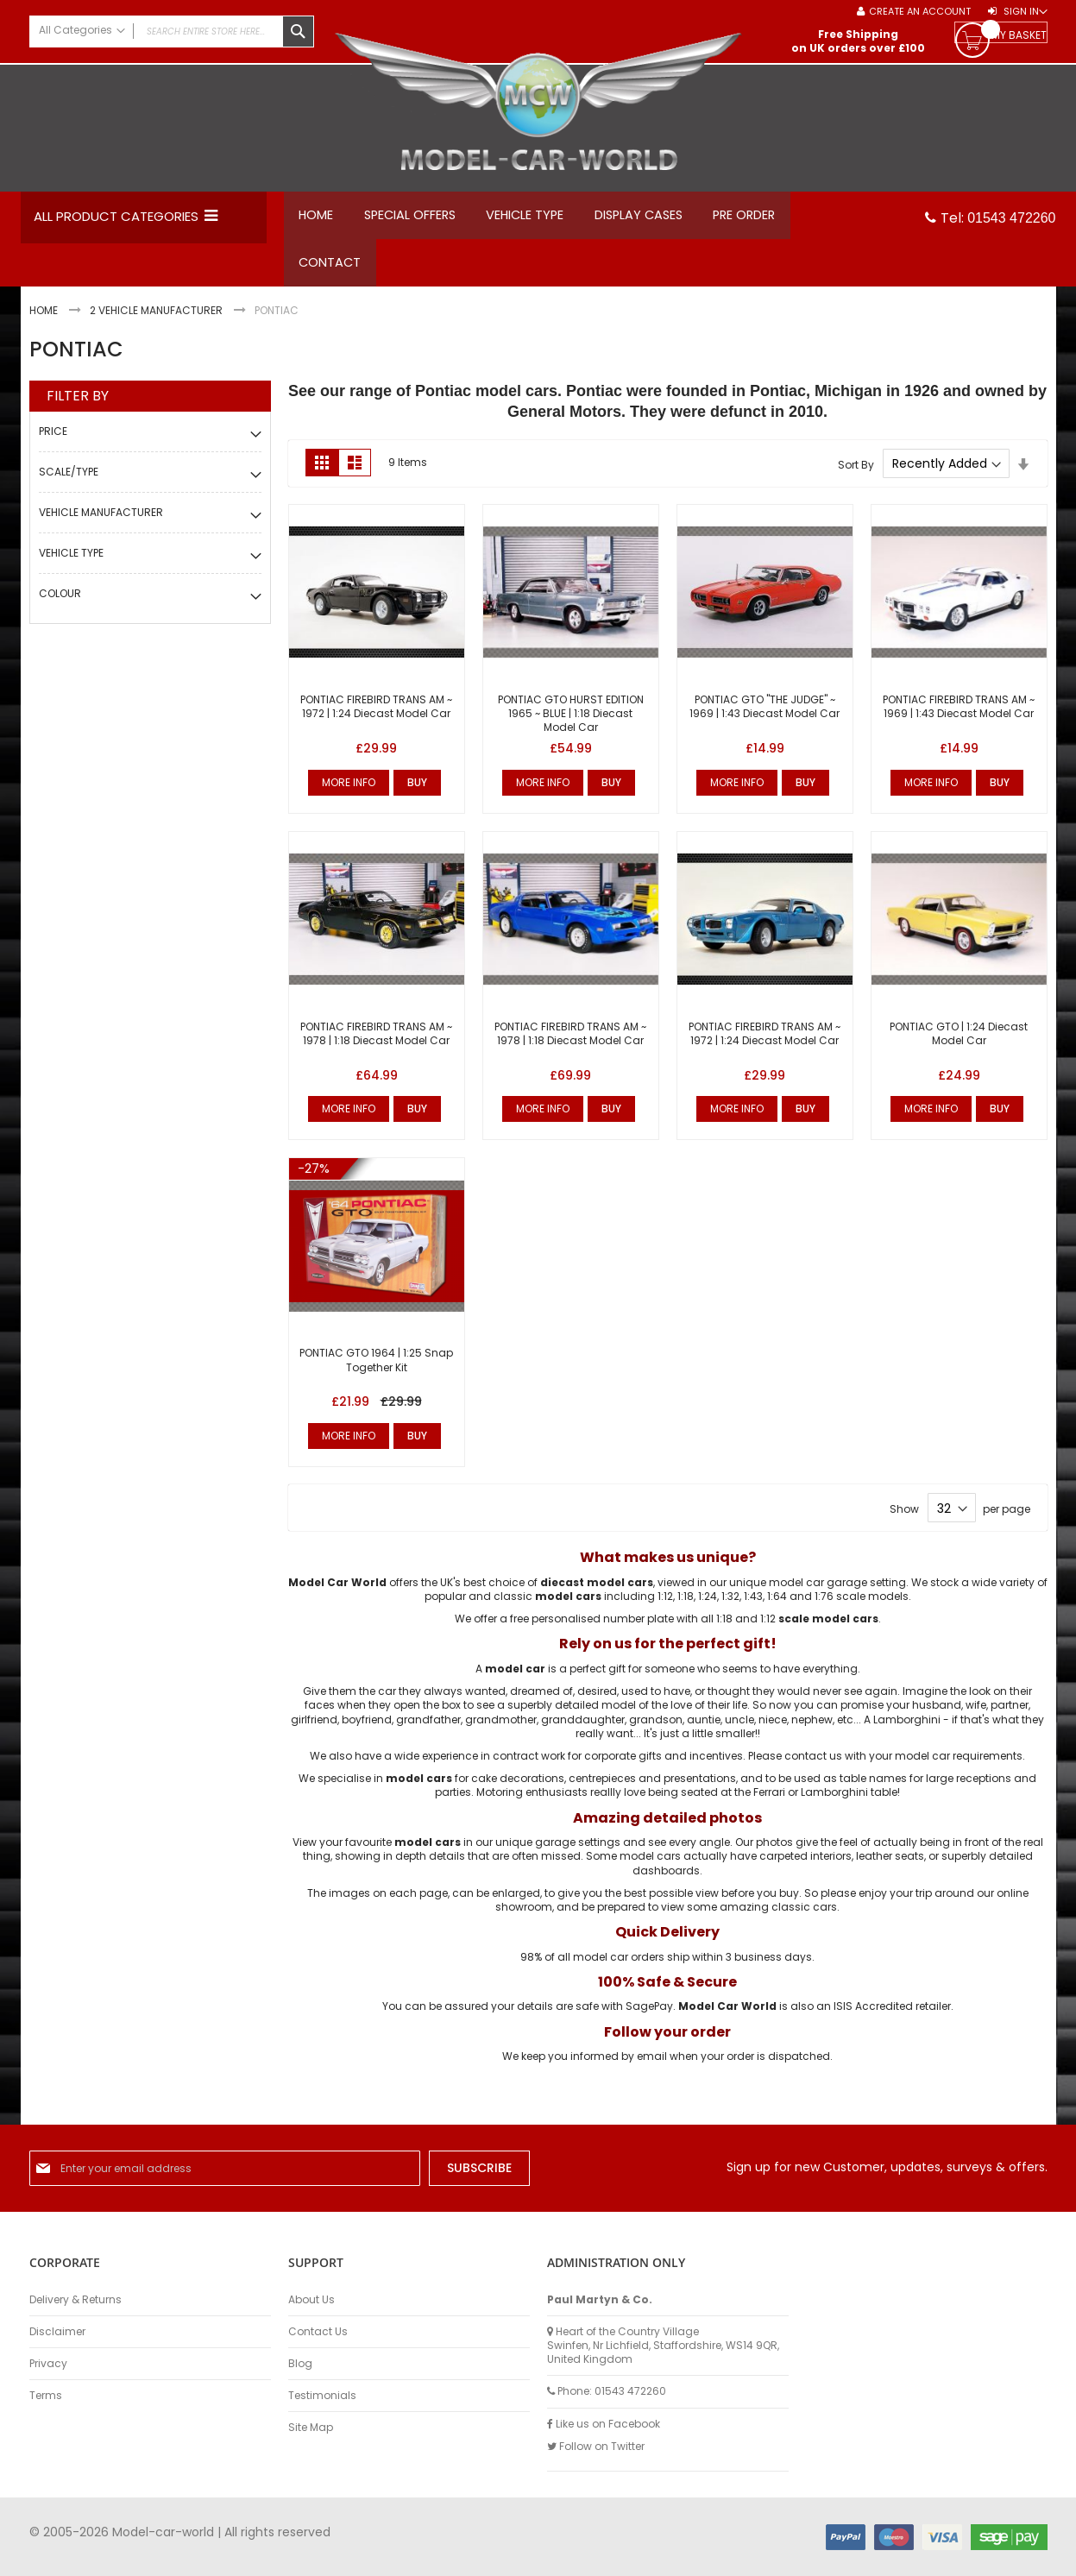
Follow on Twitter (596, 2446)
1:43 (753, 1604)
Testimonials (322, 2396)
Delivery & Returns (75, 2300)
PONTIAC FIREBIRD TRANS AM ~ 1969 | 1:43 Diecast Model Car (959, 715)
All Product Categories (116, 216)
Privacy (48, 2364)
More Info (348, 791)
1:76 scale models (862, 1604)
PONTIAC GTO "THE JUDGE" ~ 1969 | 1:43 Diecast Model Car (764, 715)
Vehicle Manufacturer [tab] (101, 520)
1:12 (665, 1604)
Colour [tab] (60, 602)
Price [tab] (53, 439)
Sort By (856, 472)
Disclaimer (57, 2332)
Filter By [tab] (78, 404)
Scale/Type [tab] (68, 480)
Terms (45, 2396)
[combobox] (171, 31)
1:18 (685, 1604)
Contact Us (318, 2332)
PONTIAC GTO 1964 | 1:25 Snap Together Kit (376, 1369)
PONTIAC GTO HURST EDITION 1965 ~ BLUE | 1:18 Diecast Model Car (571, 722)
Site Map (310, 2427)
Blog (300, 2364)
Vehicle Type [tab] (71, 561)
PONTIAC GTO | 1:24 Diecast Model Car (959, 1042)
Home (44, 319)
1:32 (730, 1604)
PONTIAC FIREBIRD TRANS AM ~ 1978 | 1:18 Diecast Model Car (376, 1042)
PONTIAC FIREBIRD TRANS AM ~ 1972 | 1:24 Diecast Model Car (376, 715)
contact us (813, 1764)
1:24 (707, 1604)
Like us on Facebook (603, 2424)
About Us (311, 2300)
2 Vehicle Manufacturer (157, 319)
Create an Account (920, 11)
